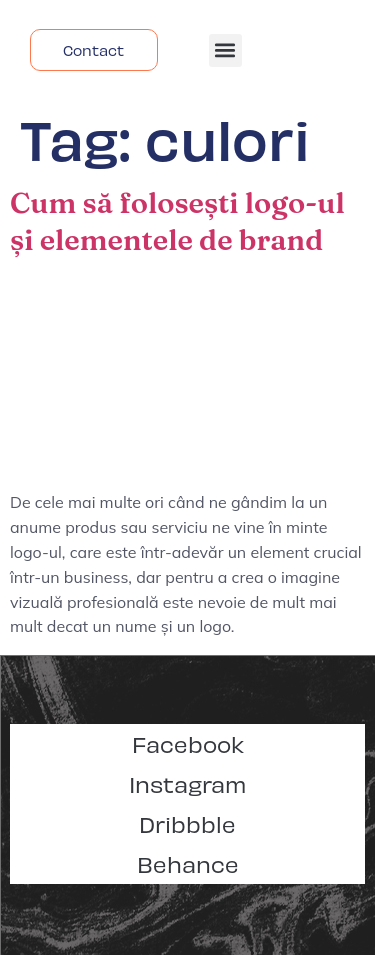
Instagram (187, 783)
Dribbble (187, 823)
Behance (188, 863)
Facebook (188, 743)
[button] (225, 50)
